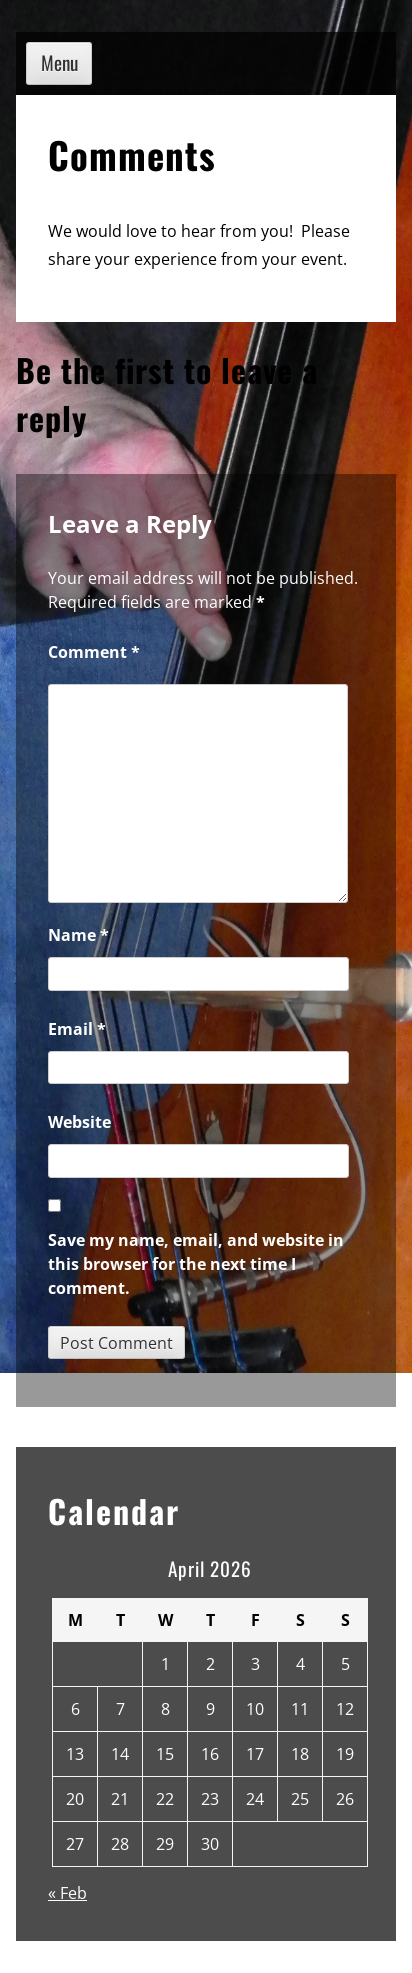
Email (77, 1029)
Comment (94, 652)
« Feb (67, 1893)
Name (78, 935)
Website (79, 1122)
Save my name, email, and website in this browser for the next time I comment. (196, 1264)
